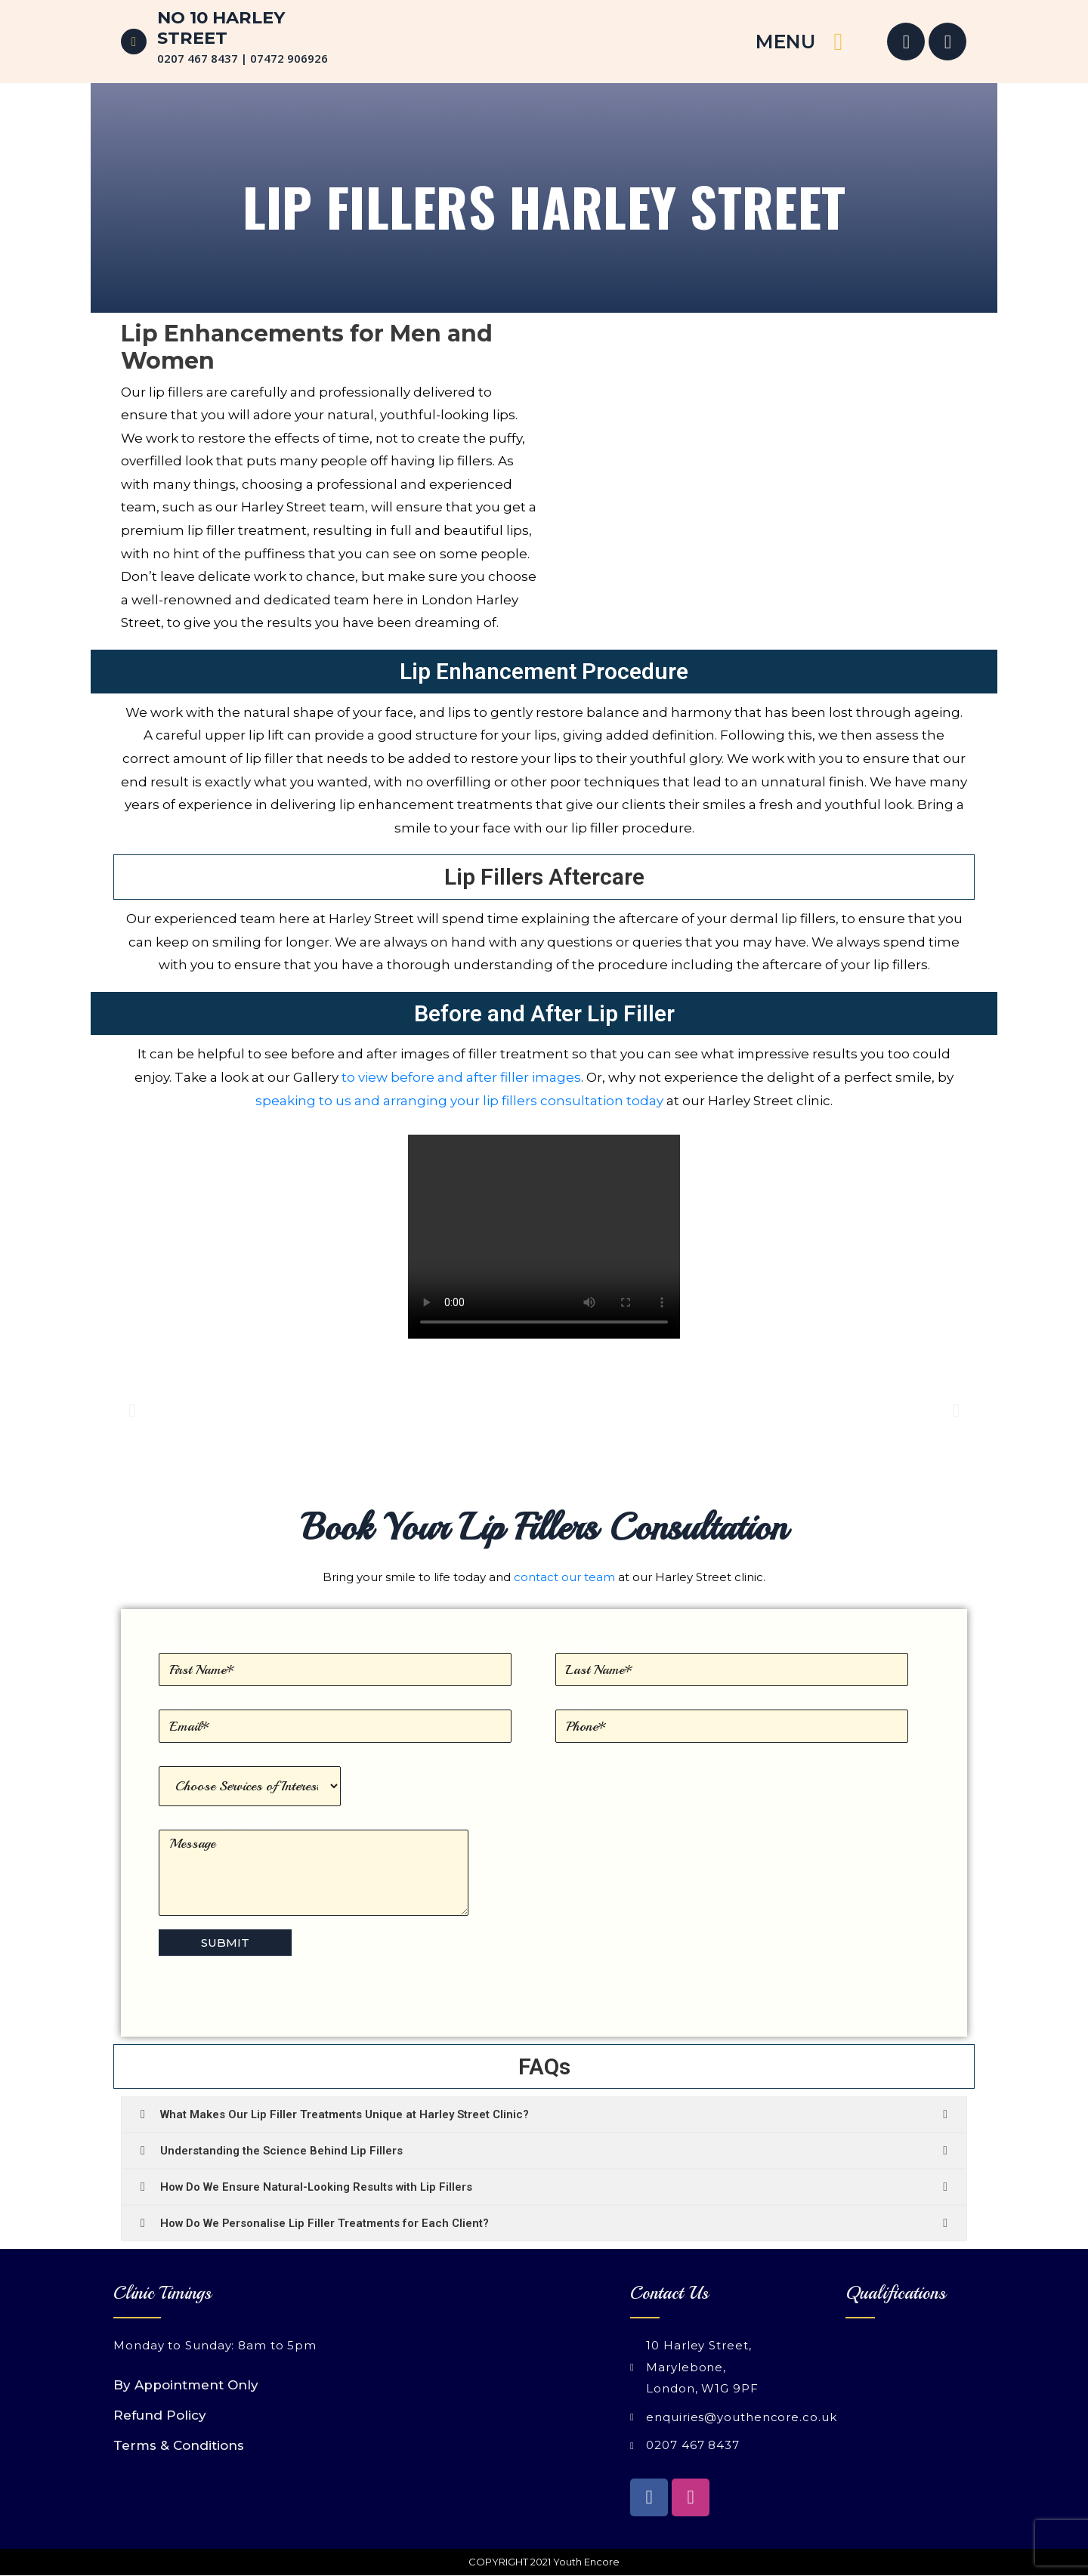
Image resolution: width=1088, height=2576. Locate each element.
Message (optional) (313, 1867)
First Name (335, 1664)
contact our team (564, 1577)
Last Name (731, 1664)
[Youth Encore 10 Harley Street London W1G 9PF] (436, 2371)
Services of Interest (250, 1780)
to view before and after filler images (461, 1077)
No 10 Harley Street (221, 27)
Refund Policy (159, 2415)
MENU (785, 41)
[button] (131, 1410)
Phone (731, 1721)
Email (335, 1721)
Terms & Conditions (178, 2445)
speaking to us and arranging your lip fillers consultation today (459, 1100)
